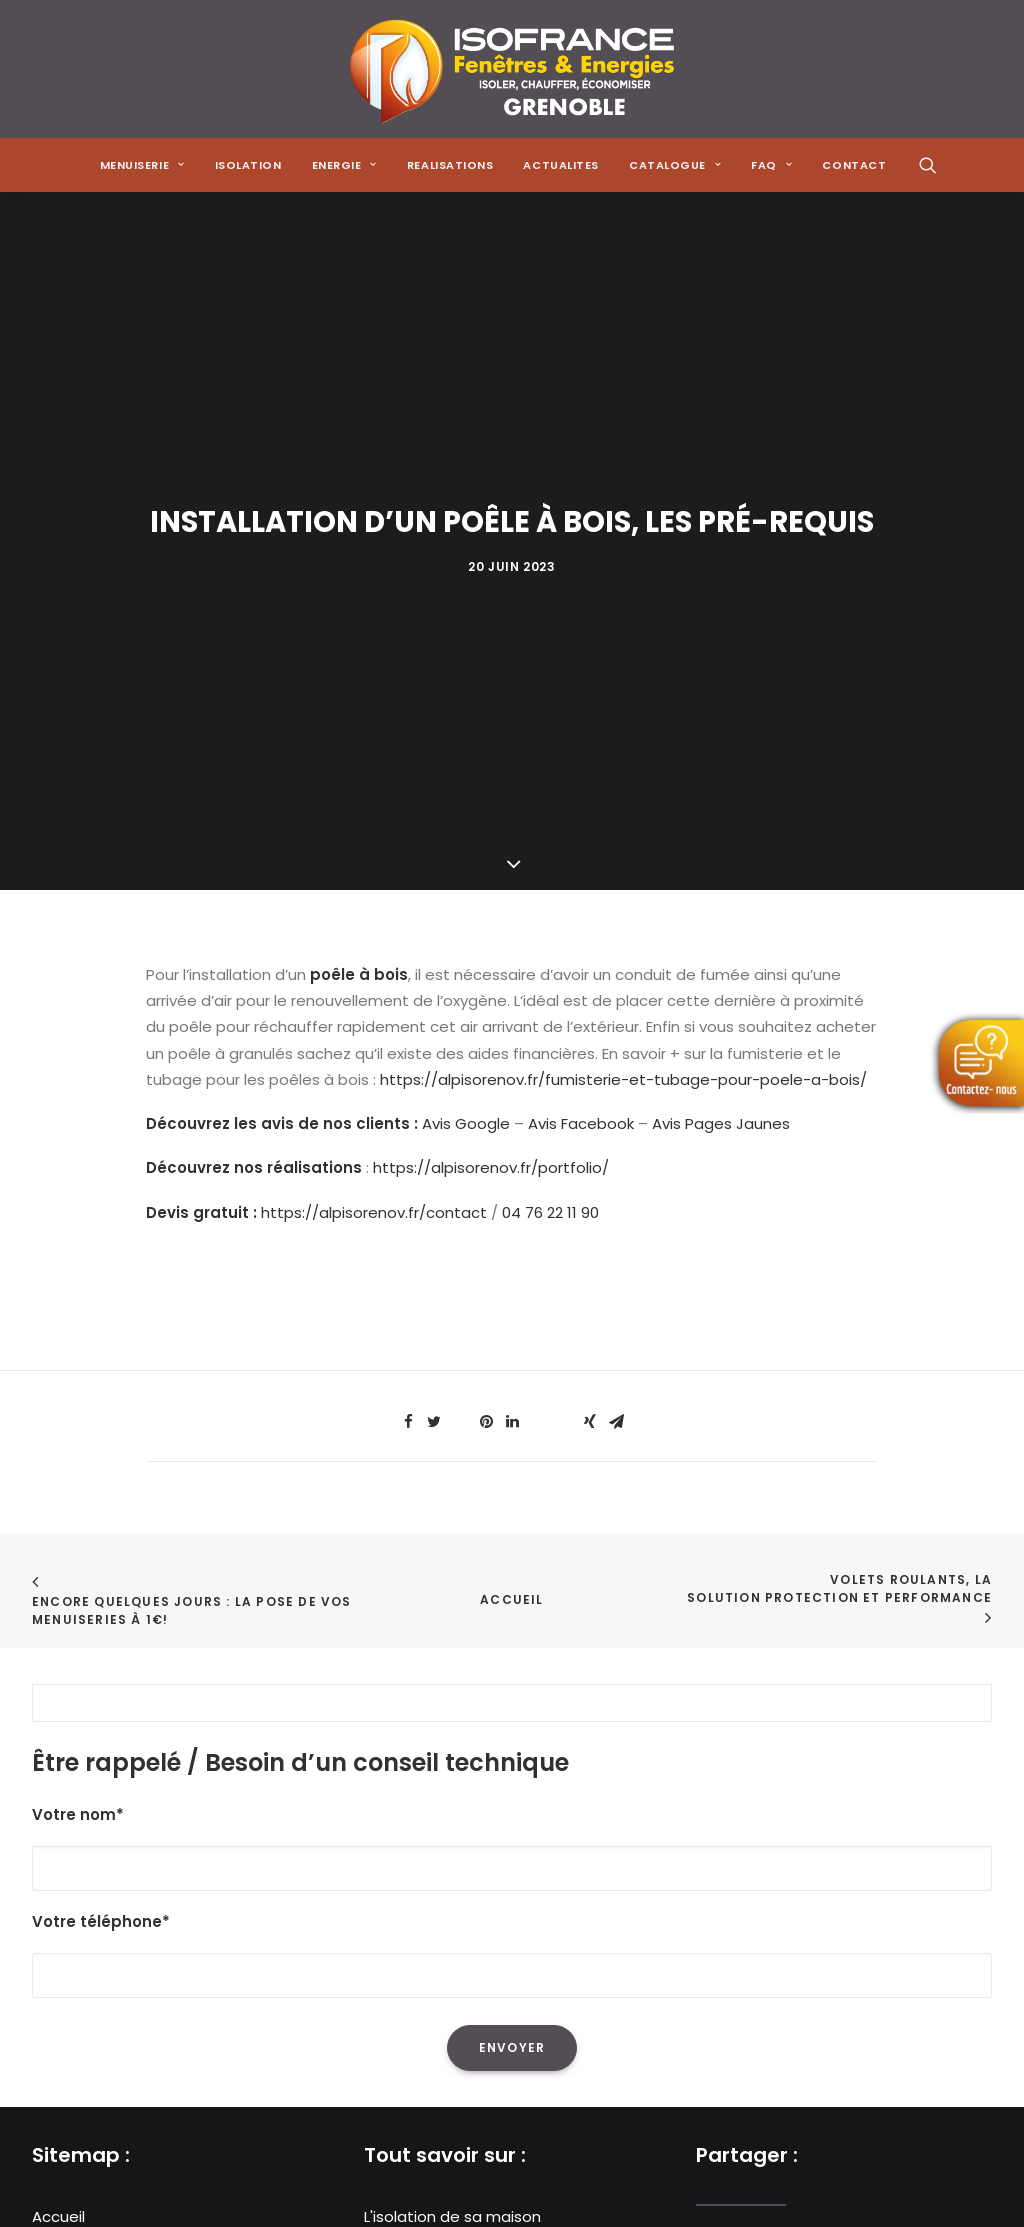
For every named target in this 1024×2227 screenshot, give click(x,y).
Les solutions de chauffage (465, 1899)
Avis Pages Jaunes (721, 674)
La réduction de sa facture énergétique (511, 1794)
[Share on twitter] (434, 973)
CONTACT (854, 165)
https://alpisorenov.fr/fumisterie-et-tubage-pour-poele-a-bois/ (623, 630)
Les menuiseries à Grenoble (466, 1925)
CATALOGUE (675, 165)
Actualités (70, 1899)
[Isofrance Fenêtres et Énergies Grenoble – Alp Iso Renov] (511, 69)
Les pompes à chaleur (446, 1847)
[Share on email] (616, 973)
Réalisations (77, 1873)
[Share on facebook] (408, 973)
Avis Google (466, 674)
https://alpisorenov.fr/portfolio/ (491, 719)
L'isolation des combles (450, 1820)
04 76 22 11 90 (550, 763)
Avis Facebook (581, 674)
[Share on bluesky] (564, 967)
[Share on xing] (590, 973)
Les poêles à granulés (444, 1873)
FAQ (46, 1952)
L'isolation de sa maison (452, 1768)
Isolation (248, 165)
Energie (59, 1847)
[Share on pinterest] (486, 973)
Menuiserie (71, 1794)
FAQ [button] (771, 165)
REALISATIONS (450, 165)
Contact (64, 1978)
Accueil (511, 1150)
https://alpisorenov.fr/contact (374, 763)
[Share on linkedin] (512, 973)
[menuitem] (142, 165)
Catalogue (72, 1925)
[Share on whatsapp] (538, 967)
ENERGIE (344, 165)
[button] (928, 165)
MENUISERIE (142, 165)
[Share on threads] (460, 967)
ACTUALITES (561, 165)
